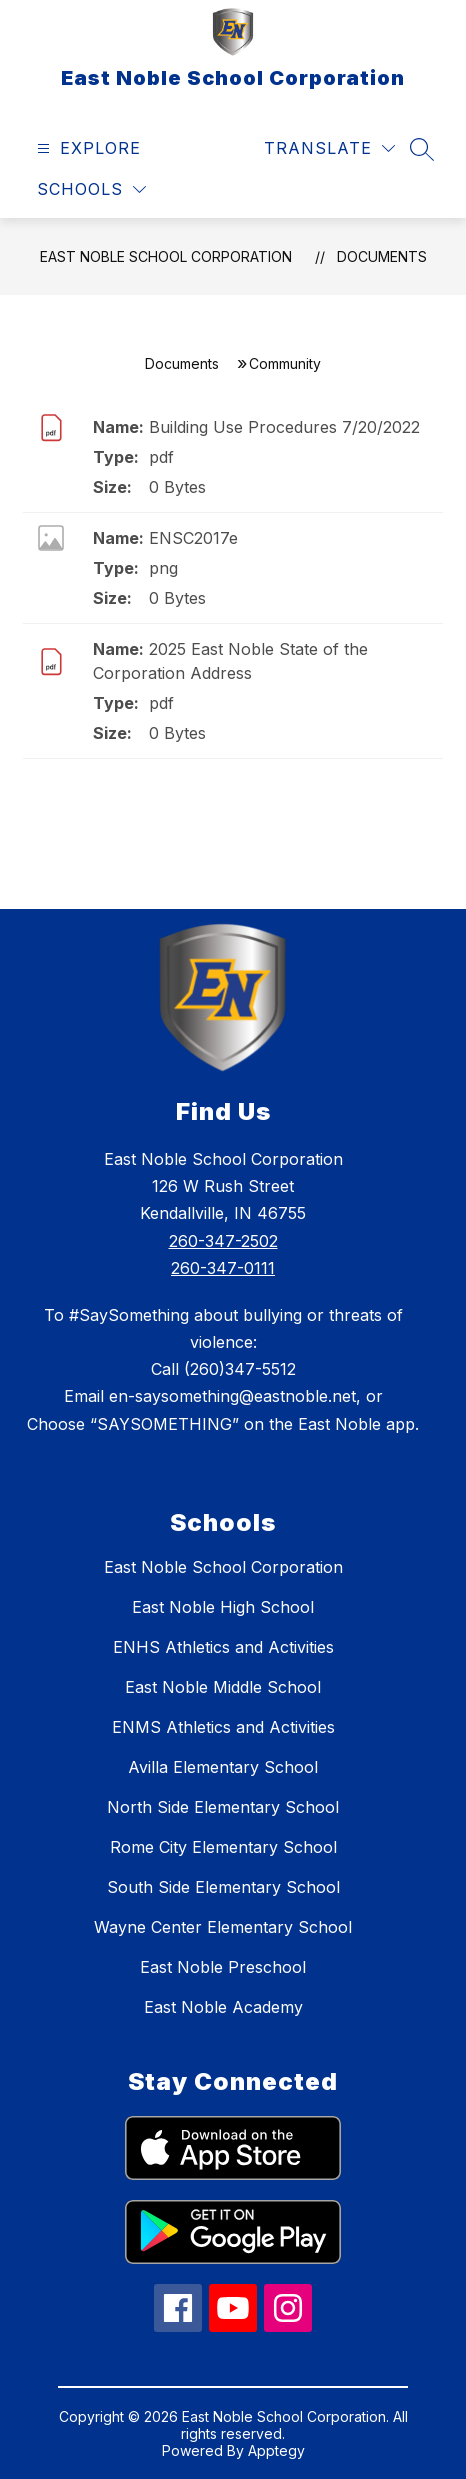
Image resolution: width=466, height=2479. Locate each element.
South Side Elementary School (223, 1887)
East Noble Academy (223, 2007)
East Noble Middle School (223, 1687)
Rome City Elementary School (223, 1847)
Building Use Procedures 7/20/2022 (284, 427)
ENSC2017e (193, 538)
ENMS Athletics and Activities (223, 1727)
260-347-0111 (223, 1268)
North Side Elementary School (223, 1807)
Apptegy (276, 2450)
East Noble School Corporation (166, 256)
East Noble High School (223, 1607)
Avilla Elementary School (223, 1767)
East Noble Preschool (223, 1967)
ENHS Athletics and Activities (223, 1647)
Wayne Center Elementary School (223, 1927)
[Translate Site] (329, 148)
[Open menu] (86, 148)
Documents (382, 256)
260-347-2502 (223, 1241)
